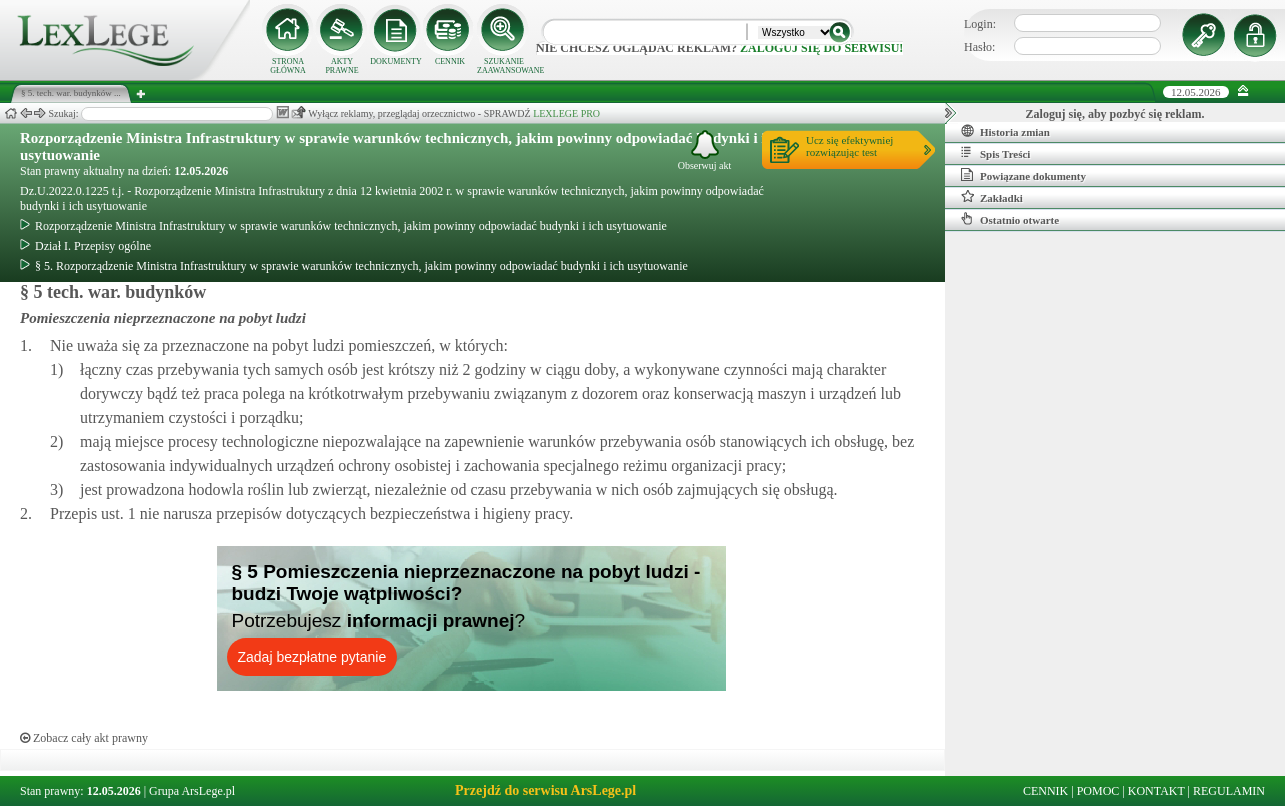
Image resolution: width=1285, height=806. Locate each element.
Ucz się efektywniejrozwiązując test (849, 146)
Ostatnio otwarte (1010, 219)
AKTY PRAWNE (341, 66)
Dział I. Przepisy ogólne (85, 246)
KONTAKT (1156, 791)
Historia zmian (1005, 131)
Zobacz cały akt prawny (84, 738)
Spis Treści (995, 153)
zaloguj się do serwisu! (821, 48)
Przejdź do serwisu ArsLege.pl (545, 790)
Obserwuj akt (705, 150)
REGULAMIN (1229, 791)
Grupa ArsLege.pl (192, 791)
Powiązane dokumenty (1023, 175)
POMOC (1098, 791)
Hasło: (979, 47)
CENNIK (450, 61)
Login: (980, 24)
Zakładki (992, 197)
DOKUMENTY (396, 61)
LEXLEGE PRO (566, 113)
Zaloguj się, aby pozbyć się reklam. (1115, 114)
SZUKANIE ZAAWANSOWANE (504, 66)
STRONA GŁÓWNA (288, 66)
